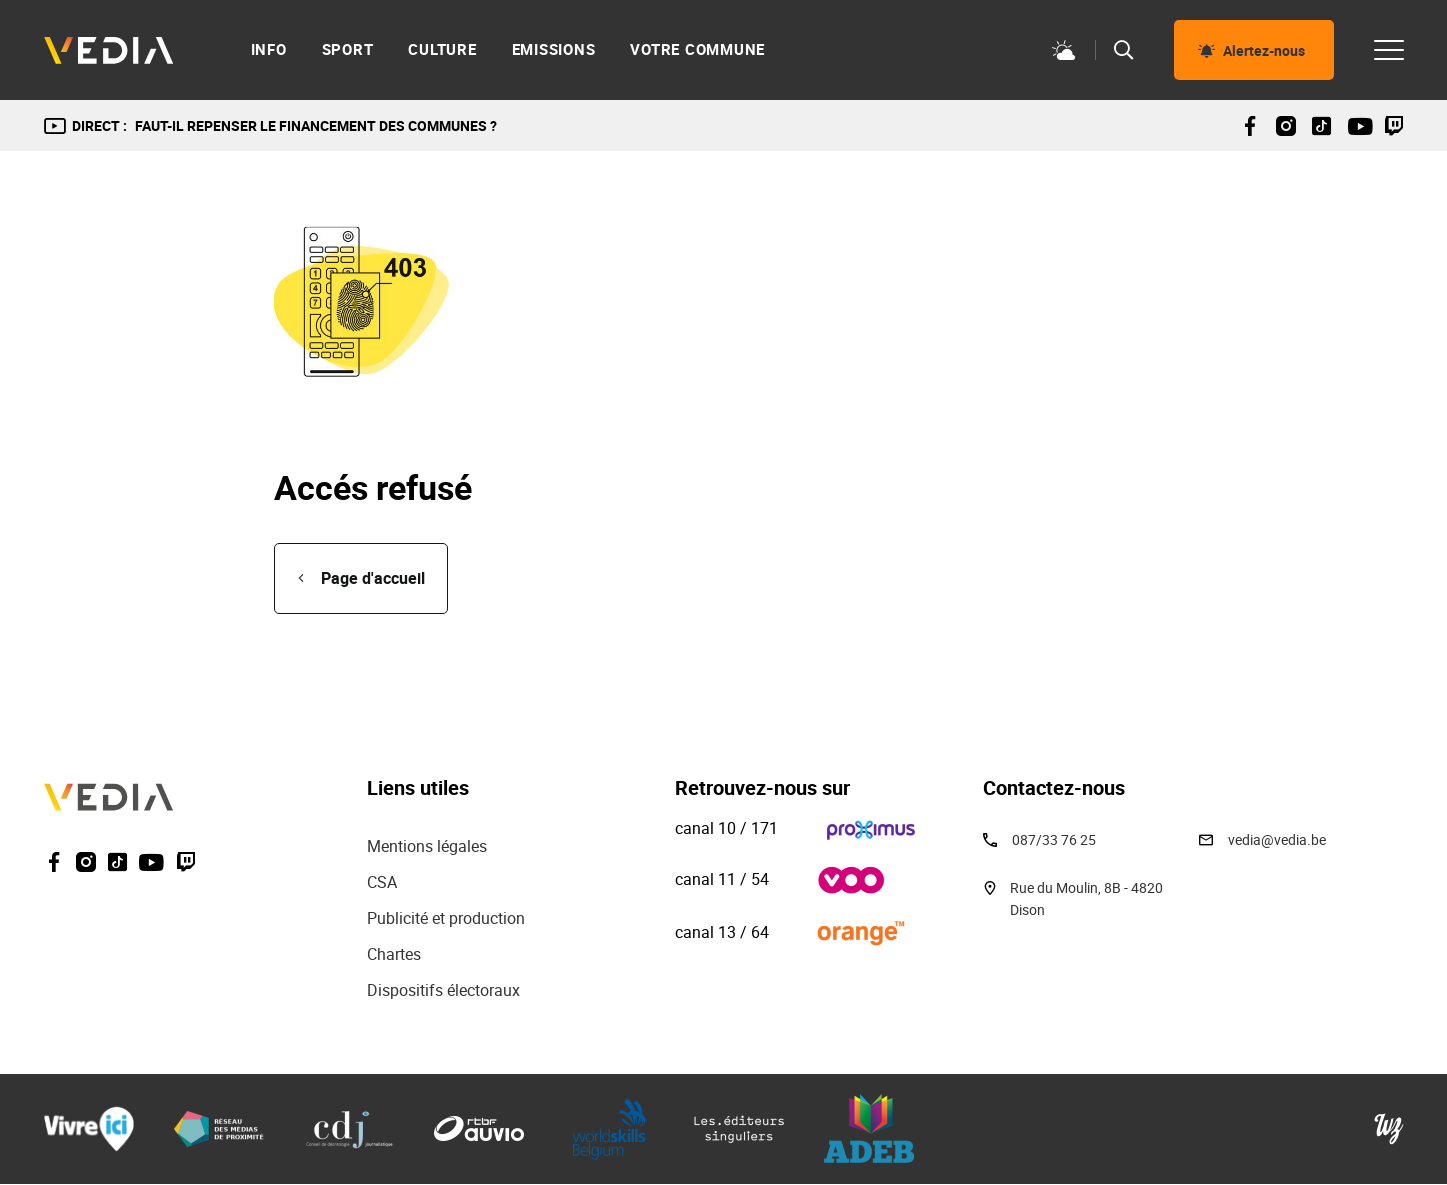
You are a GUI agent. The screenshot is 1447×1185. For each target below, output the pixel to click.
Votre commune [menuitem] (697, 49)
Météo (1064, 50)
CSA (382, 882)
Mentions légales (429, 846)
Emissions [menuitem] (554, 49)
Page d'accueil (373, 578)
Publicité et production (446, 918)
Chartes (394, 954)
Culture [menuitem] (442, 49)
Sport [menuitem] (348, 49)
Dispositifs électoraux (443, 990)
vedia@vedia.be (1277, 839)
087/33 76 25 (1054, 839)
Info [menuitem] (269, 49)
